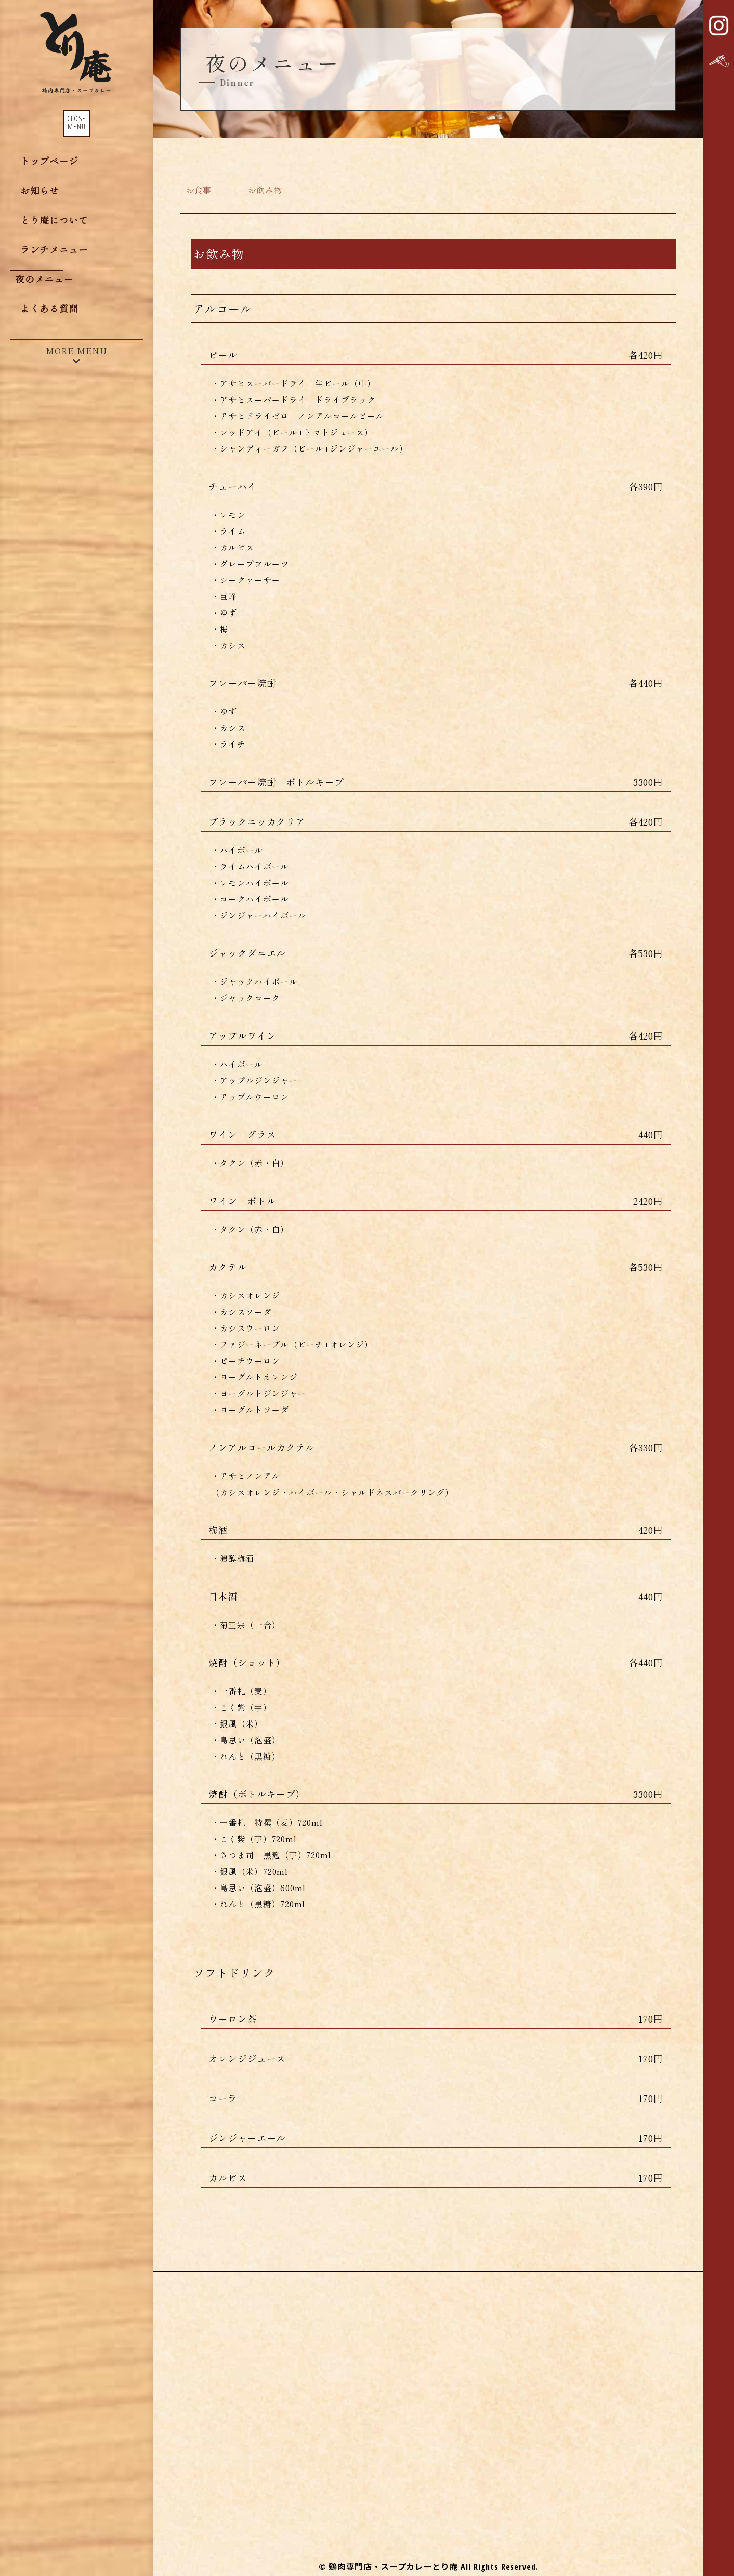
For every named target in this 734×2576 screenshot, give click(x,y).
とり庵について (54, 221)
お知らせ (39, 191)
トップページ (49, 161)
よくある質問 (49, 309)
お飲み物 (265, 189)
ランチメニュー (54, 250)
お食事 (199, 189)
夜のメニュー (44, 280)
